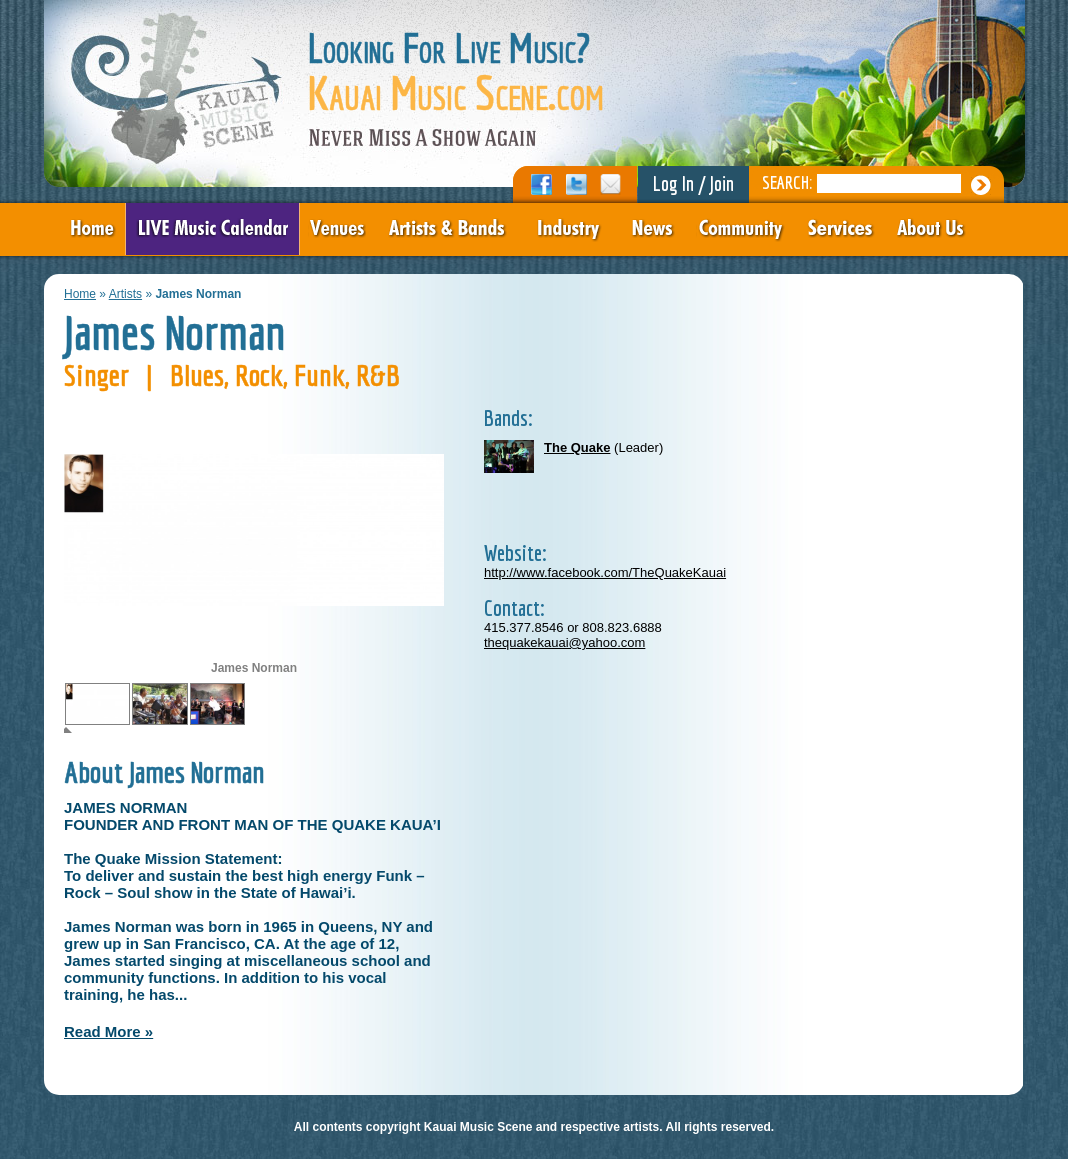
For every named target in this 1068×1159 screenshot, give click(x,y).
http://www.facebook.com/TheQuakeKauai (605, 572)
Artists (125, 294)
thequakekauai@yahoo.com (564, 642)
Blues (197, 375)
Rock (259, 375)
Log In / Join (693, 183)
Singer (96, 375)
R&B (378, 375)
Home (80, 294)
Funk (319, 375)
